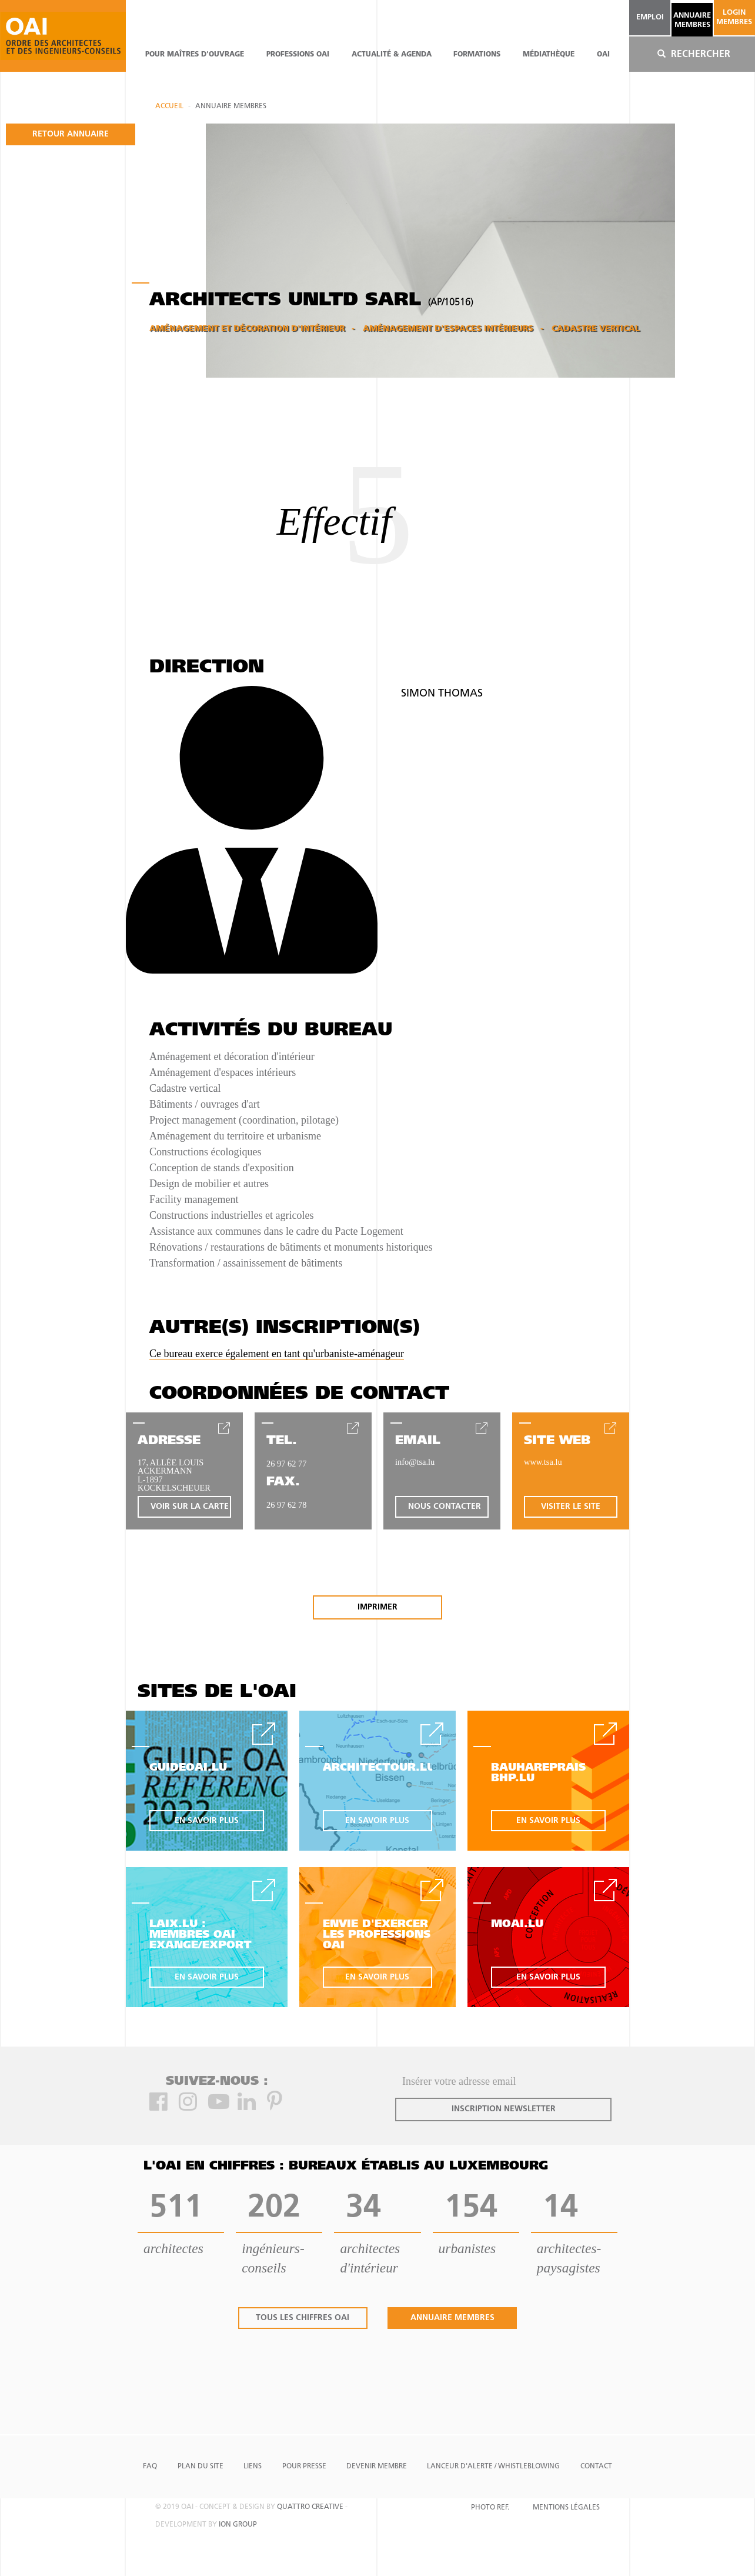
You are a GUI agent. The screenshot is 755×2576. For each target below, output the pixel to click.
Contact (596, 2466)
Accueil (169, 106)
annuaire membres (692, 20)
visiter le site (570, 1506)
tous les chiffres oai (302, 2318)
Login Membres (734, 17)
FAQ (150, 2466)
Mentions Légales (566, 2507)
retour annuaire (70, 134)
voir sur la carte (190, 1506)
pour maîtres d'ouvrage (194, 54)
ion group (238, 2524)
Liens (252, 2466)
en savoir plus (207, 1821)
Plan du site (200, 2466)
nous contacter (444, 1506)
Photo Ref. (490, 2507)
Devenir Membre (376, 2466)
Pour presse (304, 2466)
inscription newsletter (504, 2109)
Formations (476, 54)
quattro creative (310, 2507)
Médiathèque (548, 54)
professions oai (297, 54)
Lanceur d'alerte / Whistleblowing (493, 2466)
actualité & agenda (392, 54)
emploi (650, 17)
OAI (603, 54)
